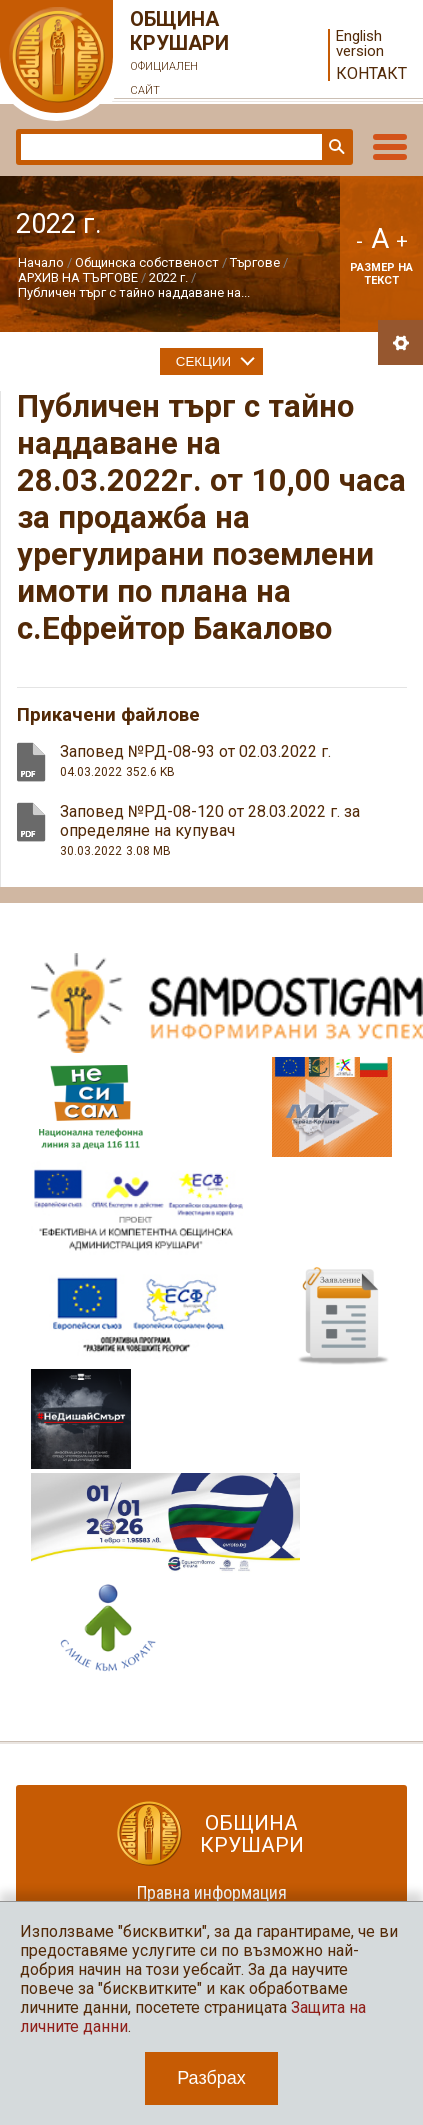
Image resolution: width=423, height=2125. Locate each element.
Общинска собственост (147, 262)
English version (360, 44)
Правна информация (212, 1892)
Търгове (255, 262)
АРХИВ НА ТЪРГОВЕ (78, 277)
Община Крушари (180, 55)
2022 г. (168, 277)
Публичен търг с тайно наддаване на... (134, 292)
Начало (41, 262)
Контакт (371, 73)
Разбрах (211, 2078)
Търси (335, 147)
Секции (203, 361)
